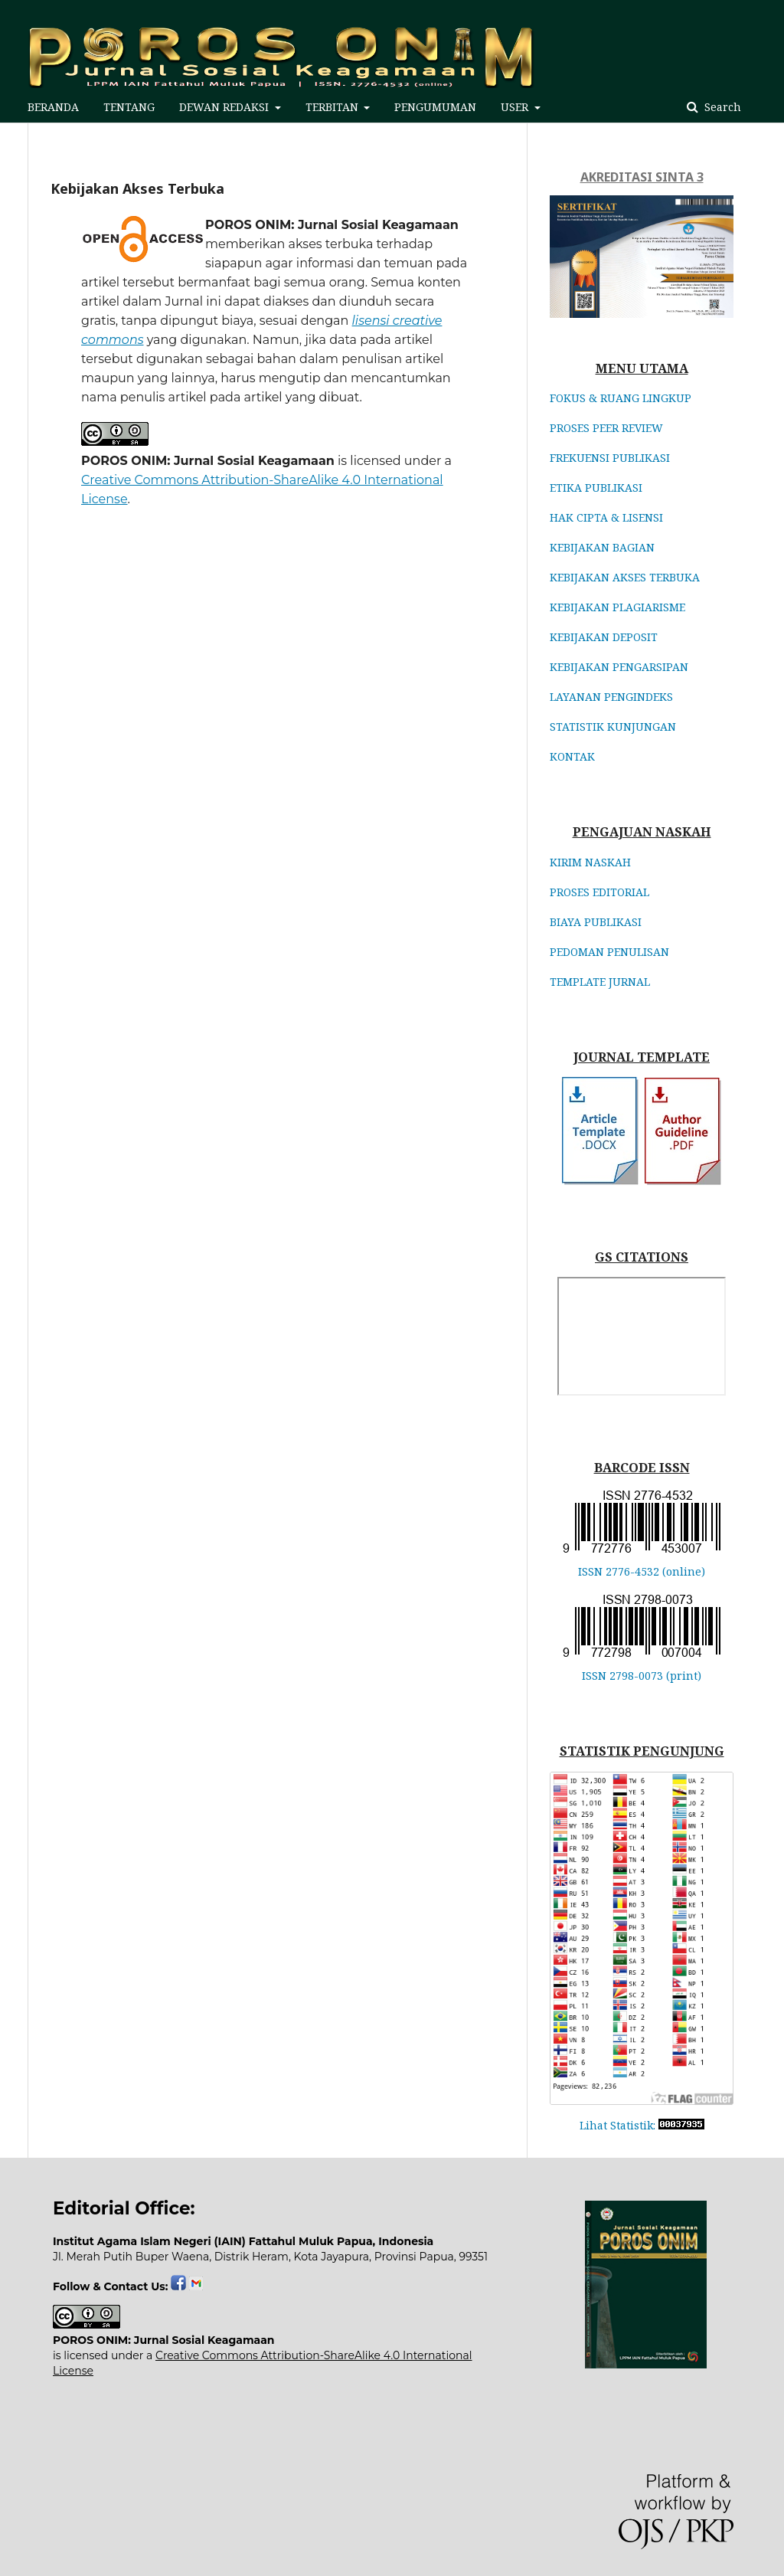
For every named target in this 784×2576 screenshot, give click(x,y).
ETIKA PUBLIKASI (596, 487)
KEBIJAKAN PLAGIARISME (617, 607)
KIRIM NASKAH (590, 862)
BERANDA (53, 107)
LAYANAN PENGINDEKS (611, 696)
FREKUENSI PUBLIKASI (610, 457)
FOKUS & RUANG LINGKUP (620, 398)
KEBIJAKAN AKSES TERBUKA (625, 577)
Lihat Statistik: (617, 2125)
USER (516, 107)
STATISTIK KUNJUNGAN (613, 726)
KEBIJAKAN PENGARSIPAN (619, 667)
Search (721, 107)
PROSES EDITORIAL (599, 892)
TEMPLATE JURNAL (600, 981)
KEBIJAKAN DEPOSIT (604, 637)
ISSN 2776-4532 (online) (641, 1571)
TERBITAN (333, 107)
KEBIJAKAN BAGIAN (602, 547)
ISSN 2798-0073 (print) (641, 1675)
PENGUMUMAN (435, 107)
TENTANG (129, 107)
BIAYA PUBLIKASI (596, 922)
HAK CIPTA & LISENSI (606, 517)
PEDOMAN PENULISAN (609, 951)
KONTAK (572, 756)
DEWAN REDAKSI (225, 107)
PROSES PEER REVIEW (606, 428)
